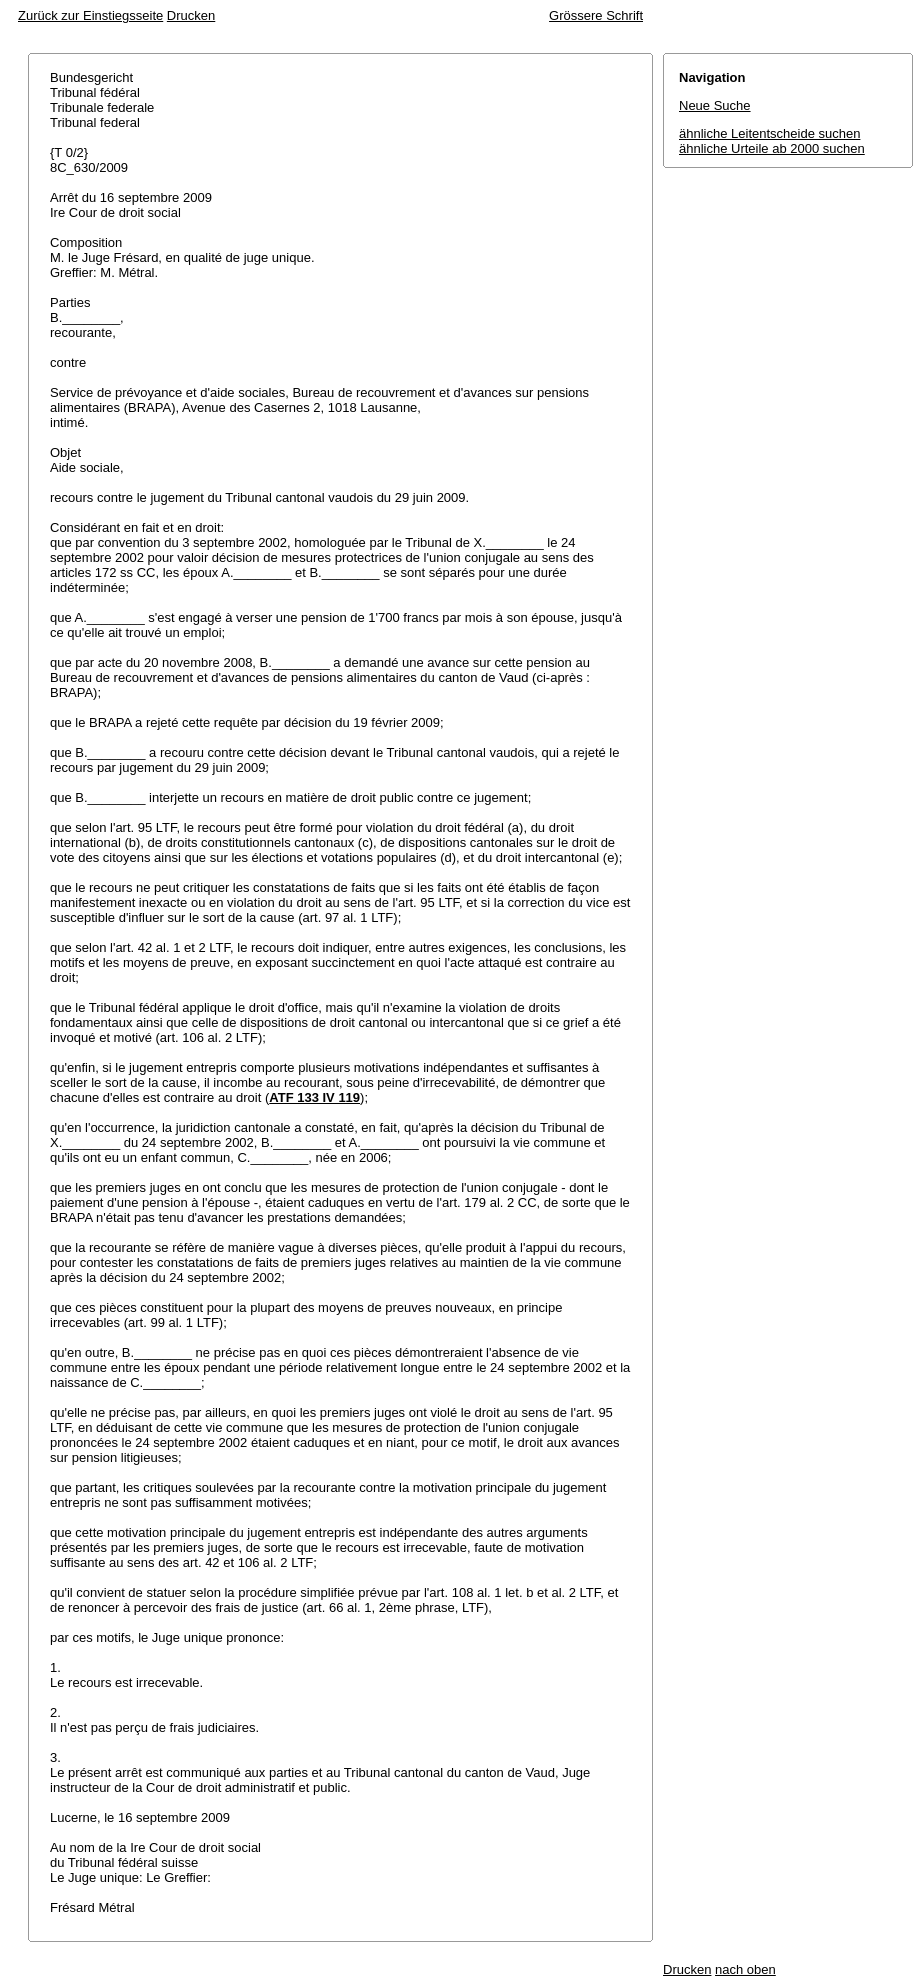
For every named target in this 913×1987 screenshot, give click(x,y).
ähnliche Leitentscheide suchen (769, 133)
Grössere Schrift (596, 15)
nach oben (745, 1969)
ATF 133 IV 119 (314, 1097)
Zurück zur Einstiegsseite (90, 15)
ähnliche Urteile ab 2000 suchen (772, 148)
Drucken (191, 15)
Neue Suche (715, 105)
